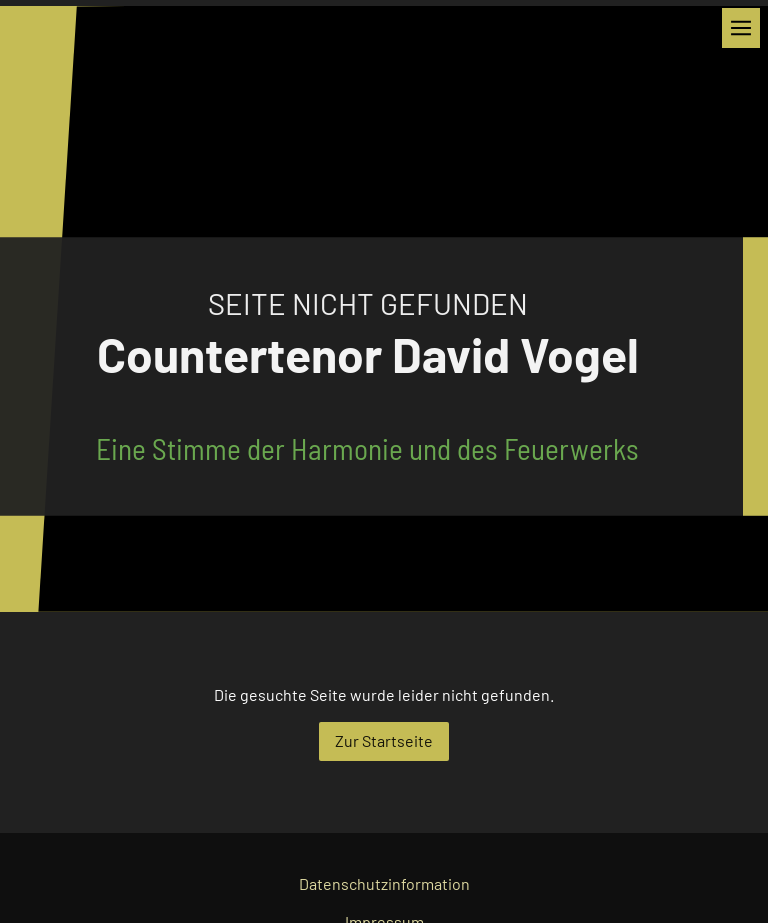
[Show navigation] (741, 28)
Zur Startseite (384, 740)
